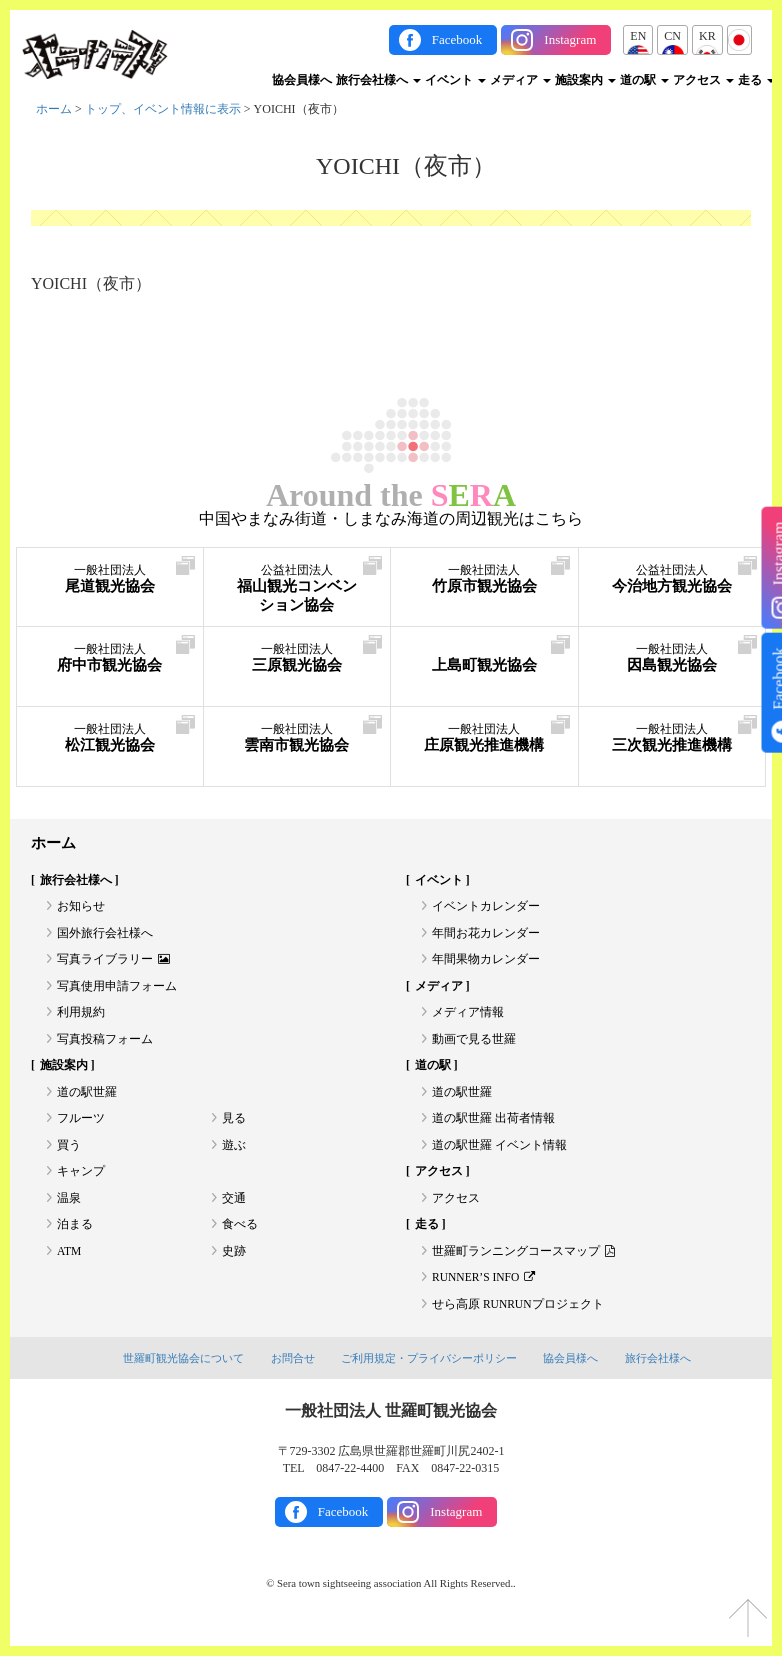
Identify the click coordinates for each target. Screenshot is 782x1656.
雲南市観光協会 (297, 739)
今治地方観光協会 (672, 590)
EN (638, 36)
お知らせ (81, 909)
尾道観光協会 (110, 580)
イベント (455, 80)
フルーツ (81, 1129)
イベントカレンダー (486, 909)
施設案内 (585, 80)
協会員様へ (302, 80)
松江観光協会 (110, 739)
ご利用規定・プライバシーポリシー (429, 1377)
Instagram (570, 39)
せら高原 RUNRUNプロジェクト (519, 1322)
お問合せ (293, 1377)
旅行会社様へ (378, 80)
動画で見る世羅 (474, 1047)
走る (756, 80)
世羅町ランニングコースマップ (523, 1267)
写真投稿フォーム (105, 1047)
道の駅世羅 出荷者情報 (493, 1129)
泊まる (75, 1240)
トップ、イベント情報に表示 (163, 109)
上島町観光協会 (484, 659)
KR (707, 36)
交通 (234, 1212)
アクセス (703, 80)
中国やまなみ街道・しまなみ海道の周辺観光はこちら (391, 519)
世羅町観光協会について (183, 1377)
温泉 (69, 1212)
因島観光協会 (672, 659)
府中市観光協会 (110, 659)
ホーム (54, 109)
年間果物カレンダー (486, 964)
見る (234, 1129)
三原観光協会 (297, 659)
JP (739, 36)
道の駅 (644, 80)
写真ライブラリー (114, 964)
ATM (69, 1267)
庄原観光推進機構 (484, 749)
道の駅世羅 (87, 1102)
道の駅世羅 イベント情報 (499, 1157)
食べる (240, 1240)
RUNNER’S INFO (486, 1295)
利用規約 (81, 1019)
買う (69, 1157)
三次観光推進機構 (672, 749)
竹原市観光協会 (484, 580)
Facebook (457, 39)
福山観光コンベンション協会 (297, 590)
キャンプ (81, 1184)
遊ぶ (234, 1157)
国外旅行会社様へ (105, 936)
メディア (520, 80)
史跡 (234, 1267)
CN (672, 36)
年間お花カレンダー (486, 936)
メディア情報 (468, 1019)
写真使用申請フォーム (117, 991)
